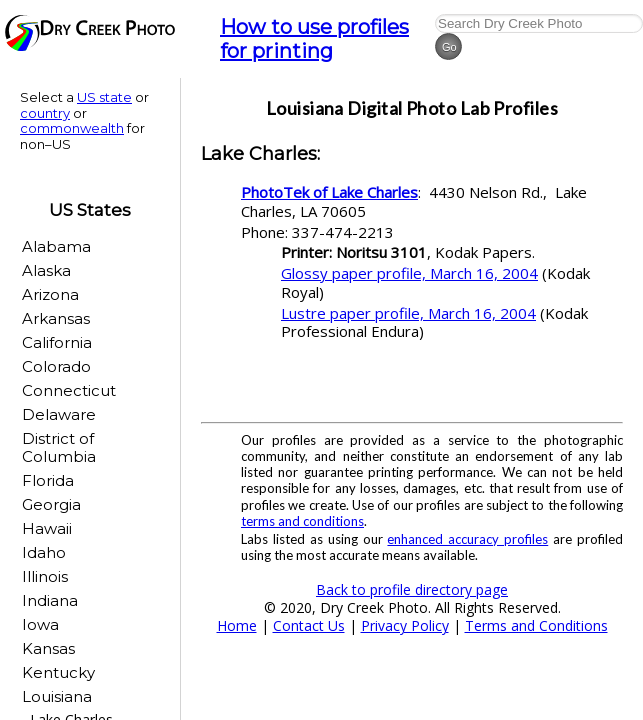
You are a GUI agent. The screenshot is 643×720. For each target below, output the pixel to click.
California (57, 342)
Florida (48, 480)
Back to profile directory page (412, 589)
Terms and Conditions (536, 625)
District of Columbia (59, 447)
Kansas (48, 648)
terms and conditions (302, 521)
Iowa (40, 624)
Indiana (50, 600)
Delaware (59, 414)
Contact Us (309, 625)
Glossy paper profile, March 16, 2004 (409, 273)
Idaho (44, 552)
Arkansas (56, 318)
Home (237, 625)
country (45, 113)
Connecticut (69, 390)
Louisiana (57, 696)
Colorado (56, 366)
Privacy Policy (405, 625)
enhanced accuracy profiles (467, 539)
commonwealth (72, 128)
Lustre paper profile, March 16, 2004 (408, 313)
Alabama (56, 246)
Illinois (45, 576)
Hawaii (47, 528)
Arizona (50, 294)
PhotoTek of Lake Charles (329, 192)
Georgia (51, 504)
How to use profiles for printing (314, 39)
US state (104, 97)
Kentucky (58, 672)
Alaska (46, 270)
